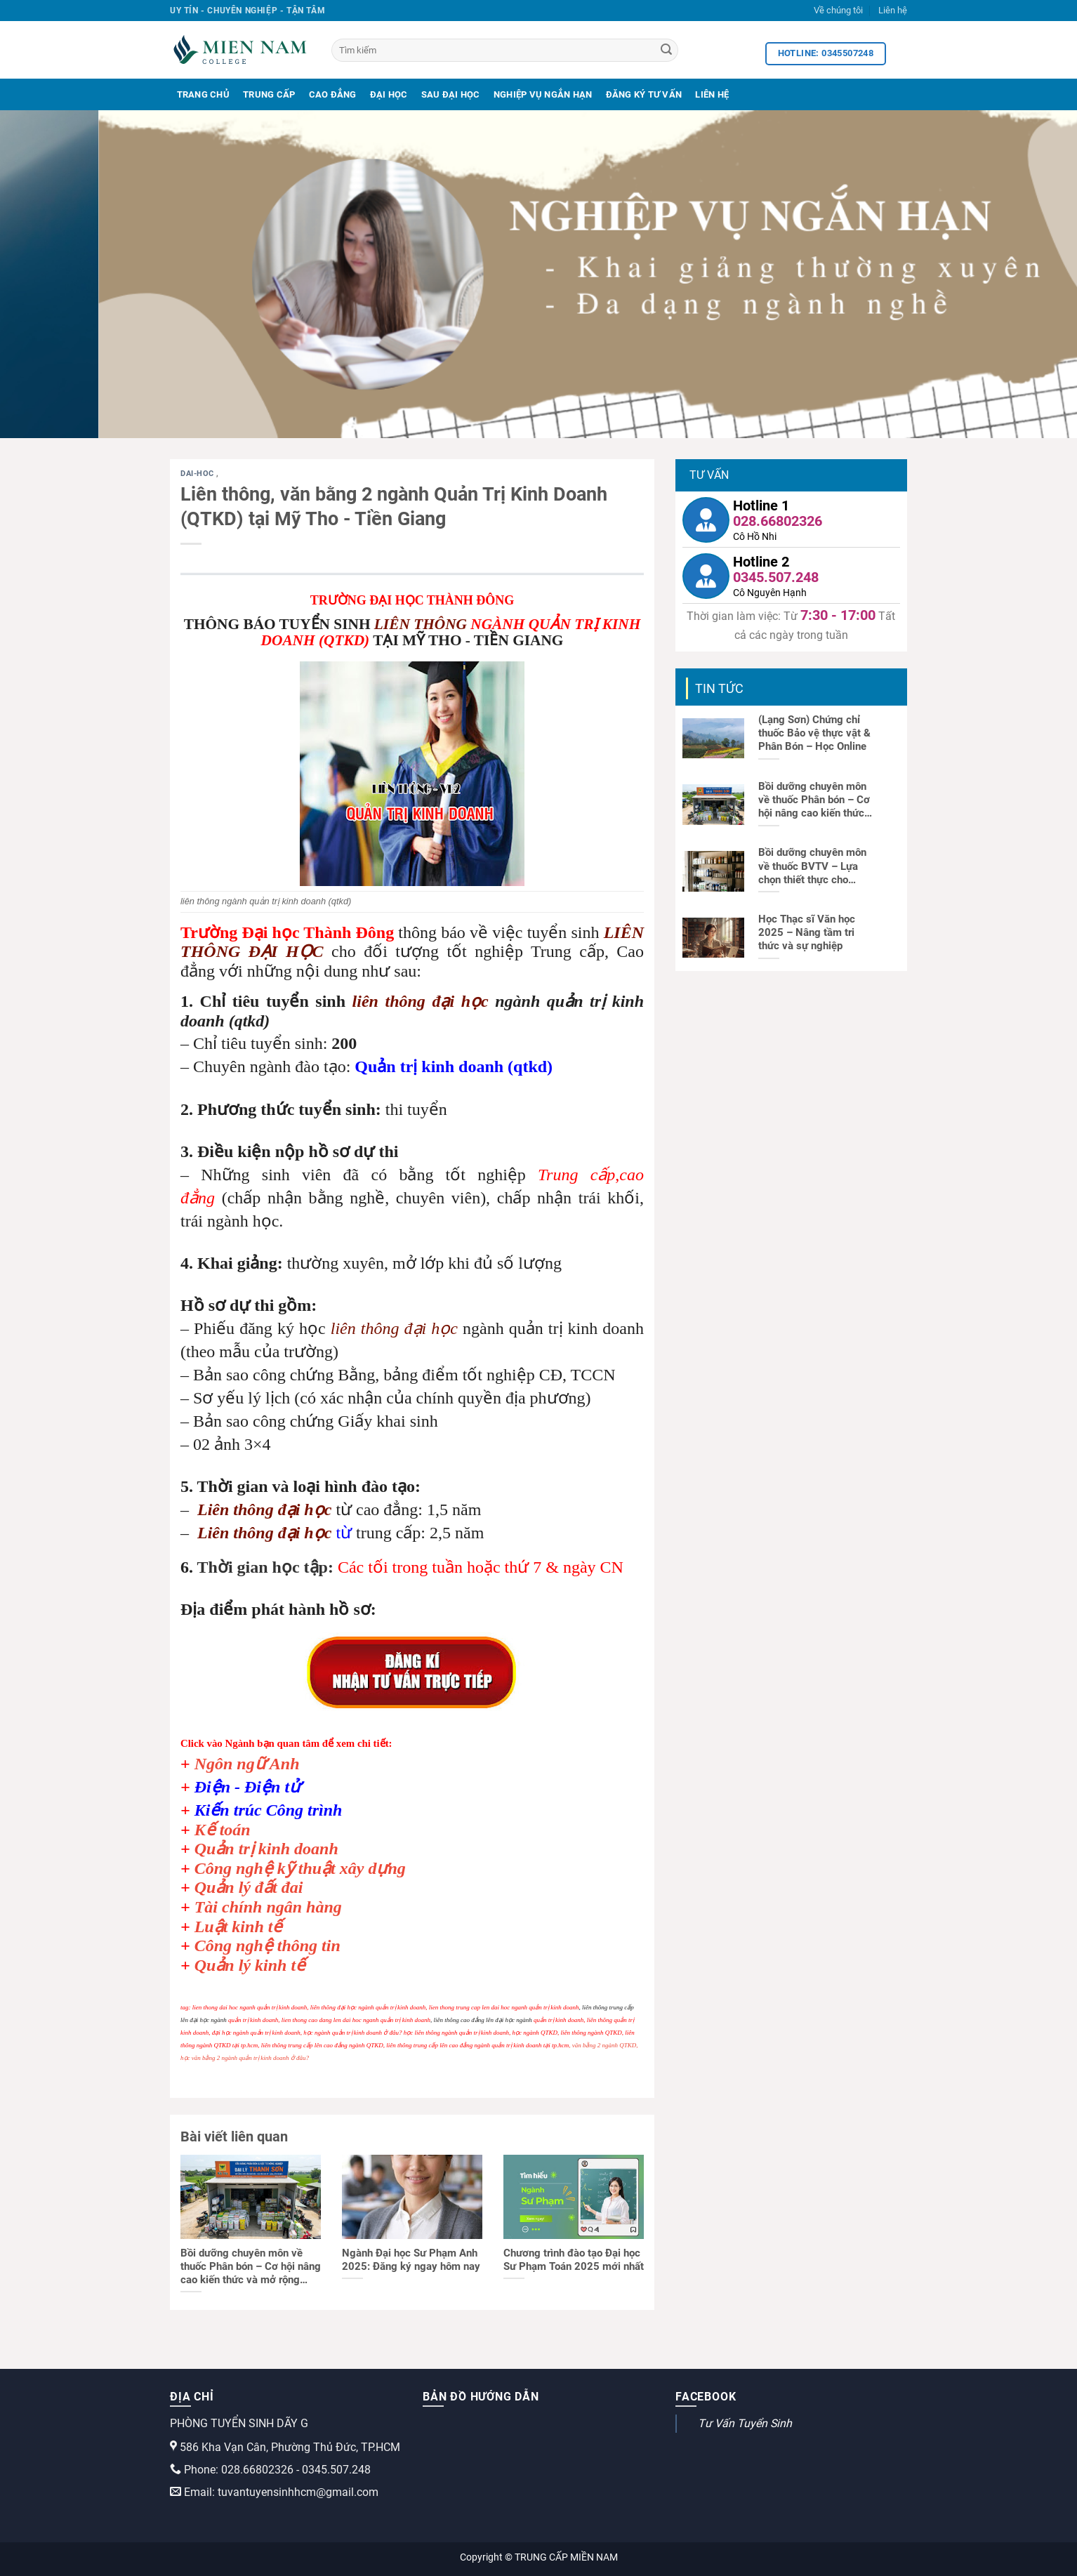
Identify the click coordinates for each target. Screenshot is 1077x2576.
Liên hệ (892, 10)
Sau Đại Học (450, 94)
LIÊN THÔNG (420, 624)
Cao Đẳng (333, 94)
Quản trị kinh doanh (266, 1848)
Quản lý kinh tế (249, 1965)
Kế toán (222, 1830)
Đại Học (389, 94)
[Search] (666, 50)
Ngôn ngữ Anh (247, 1764)
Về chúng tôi (838, 10)
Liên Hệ (712, 94)
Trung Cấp (269, 94)
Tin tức (719, 688)
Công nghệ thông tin (267, 1945)
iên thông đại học (270, 1509)
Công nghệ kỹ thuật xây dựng (300, 1868)
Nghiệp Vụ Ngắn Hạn (543, 94)
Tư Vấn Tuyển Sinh (745, 2423)
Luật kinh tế (238, 1926)
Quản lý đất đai (248, 1887)
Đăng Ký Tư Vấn (644, 94)
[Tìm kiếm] (504, 50)
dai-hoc (198, 473)
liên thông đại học (420, 1001)
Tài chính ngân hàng (268, 1907)
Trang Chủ (203, 94)
